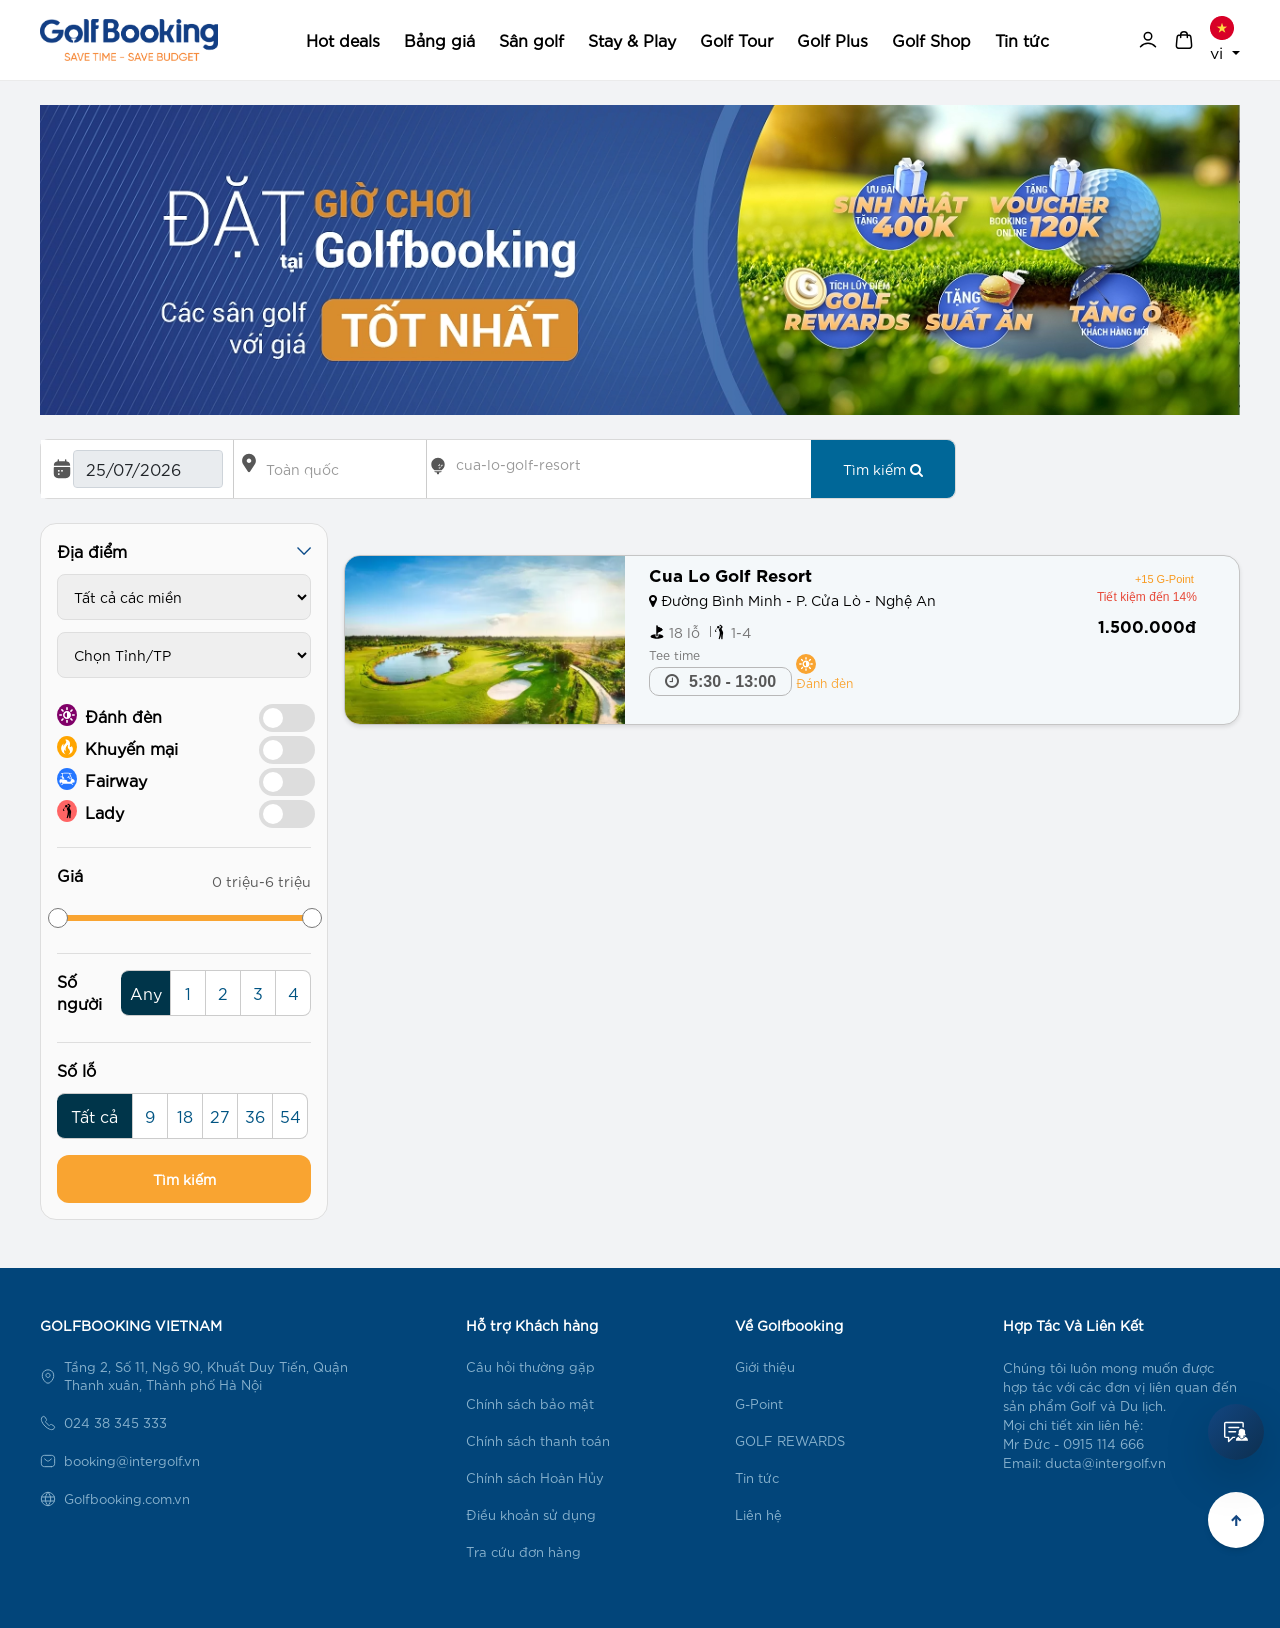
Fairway (102, 779)
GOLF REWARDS (790, 1440)
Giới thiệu (765, 1366)
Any (146, 992)
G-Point (759, 1403)
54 (290, 1115)
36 (255, 1115)
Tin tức (1022, 39)
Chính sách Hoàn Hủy (535, 1477)
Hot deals (343, 39)
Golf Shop (931, 39)
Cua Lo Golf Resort (730, 573)
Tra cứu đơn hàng (523, 1551)
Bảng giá (439, 39)
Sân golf (531, 39)
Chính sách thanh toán (538, 1440)
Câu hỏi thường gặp (530, 1366)
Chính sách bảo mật (530, 1403)
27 (220, 1115)
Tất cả (94, 1115)
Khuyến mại (117, 747)
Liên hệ (758, 1514)
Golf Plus (832, 39)
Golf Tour (736, 39)
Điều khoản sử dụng (531, 1514)
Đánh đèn (109, 715)
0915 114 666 (1103, 1443)
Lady (90, 811)
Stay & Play (632, 39)
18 (185, 1115)
